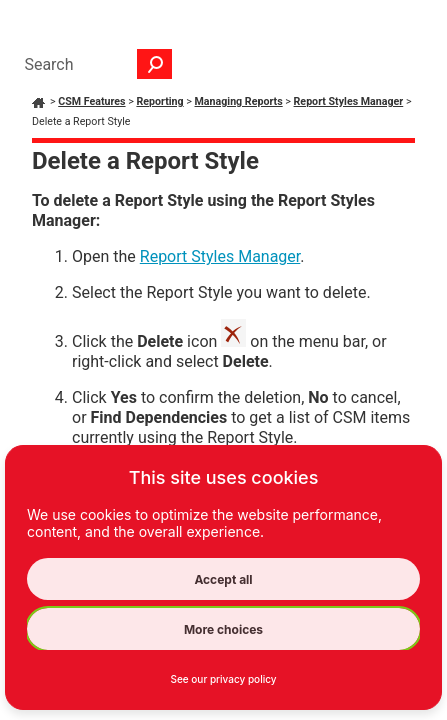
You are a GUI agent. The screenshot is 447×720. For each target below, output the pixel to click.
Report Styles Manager (349, 101)
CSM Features (91, 101)
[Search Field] (93, 64)
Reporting (159, 101)
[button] (155, 64)
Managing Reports (239, 101)
